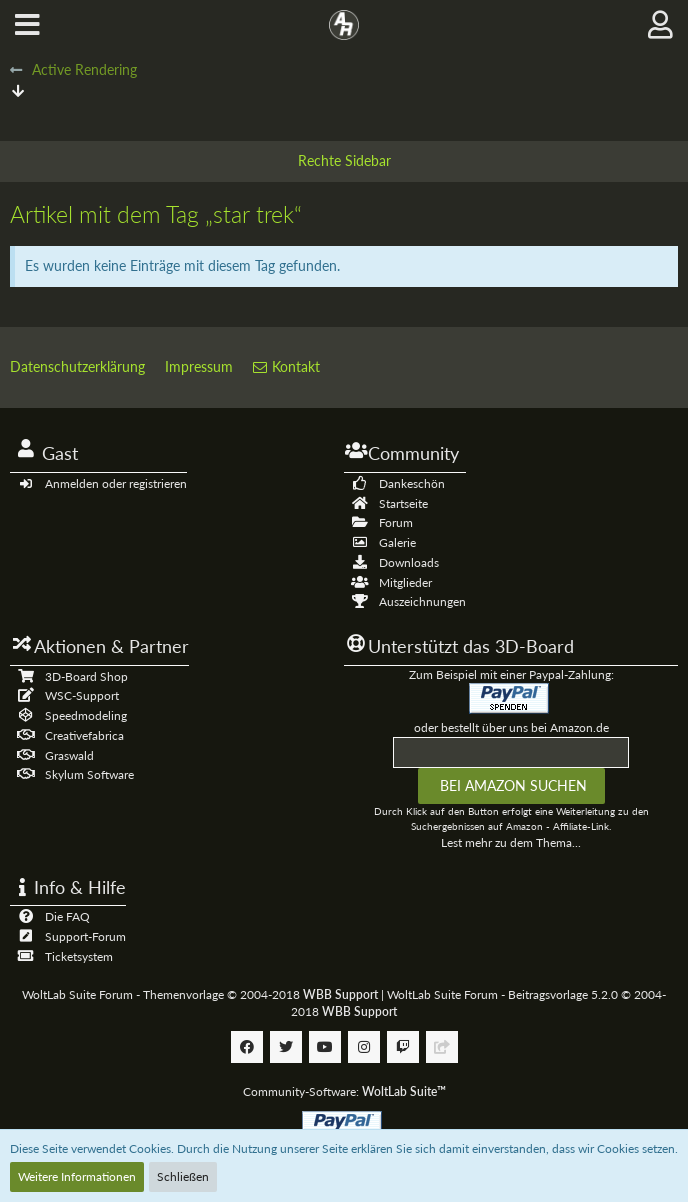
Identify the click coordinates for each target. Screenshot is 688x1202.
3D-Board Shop (86, 676)
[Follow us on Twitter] (286, 1047)
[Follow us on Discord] (442, 1047)
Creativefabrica (84, 735)
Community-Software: (344, 1091)
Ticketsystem (79, 956)
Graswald (69, 755)
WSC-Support (82, 695)
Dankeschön (412, 483)
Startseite (403, 503)
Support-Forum (85, 936)
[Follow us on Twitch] (403, 1047)
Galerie (397, 542)
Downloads (409, 562)
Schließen (183, 1176)
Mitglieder (405, 582)
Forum (396, 522)
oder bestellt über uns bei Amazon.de (511, 727)
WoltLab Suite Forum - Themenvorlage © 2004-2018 (200, 994)
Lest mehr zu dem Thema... (511, 842)
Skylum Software (89, 774)
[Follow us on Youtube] (325, 1047)
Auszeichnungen (422, 601)
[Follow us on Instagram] (364, 1047)
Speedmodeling (86, 715)
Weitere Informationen (77, 1176)
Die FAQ (67, 916)
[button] (27, 25)
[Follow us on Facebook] (247, 1047)
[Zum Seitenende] (18, 90)
